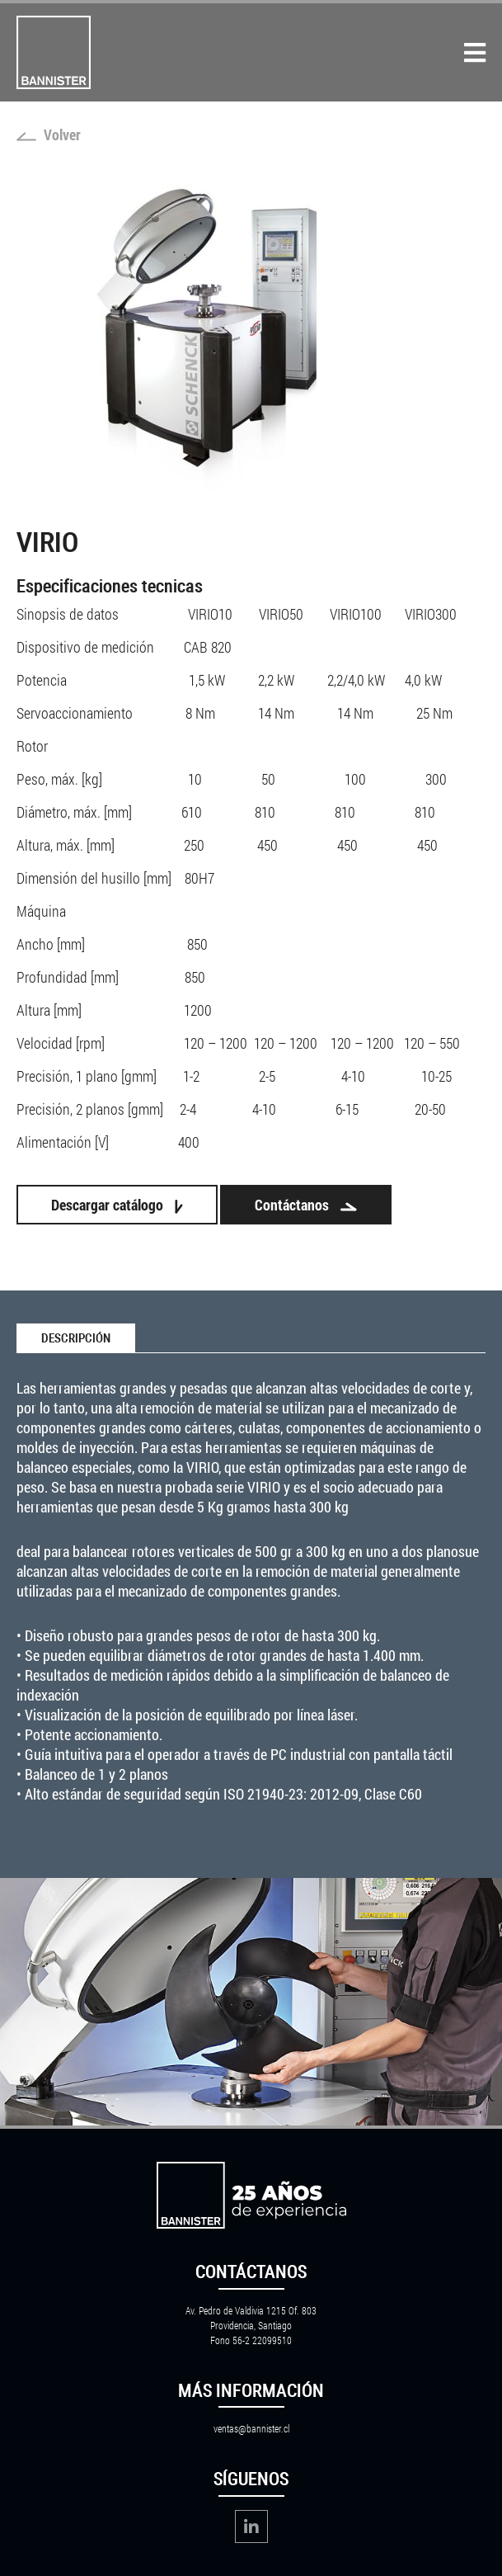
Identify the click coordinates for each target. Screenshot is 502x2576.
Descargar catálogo (117, 1205)
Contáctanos (306, 1205)
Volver (48, 134)
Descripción (75, 1338)
